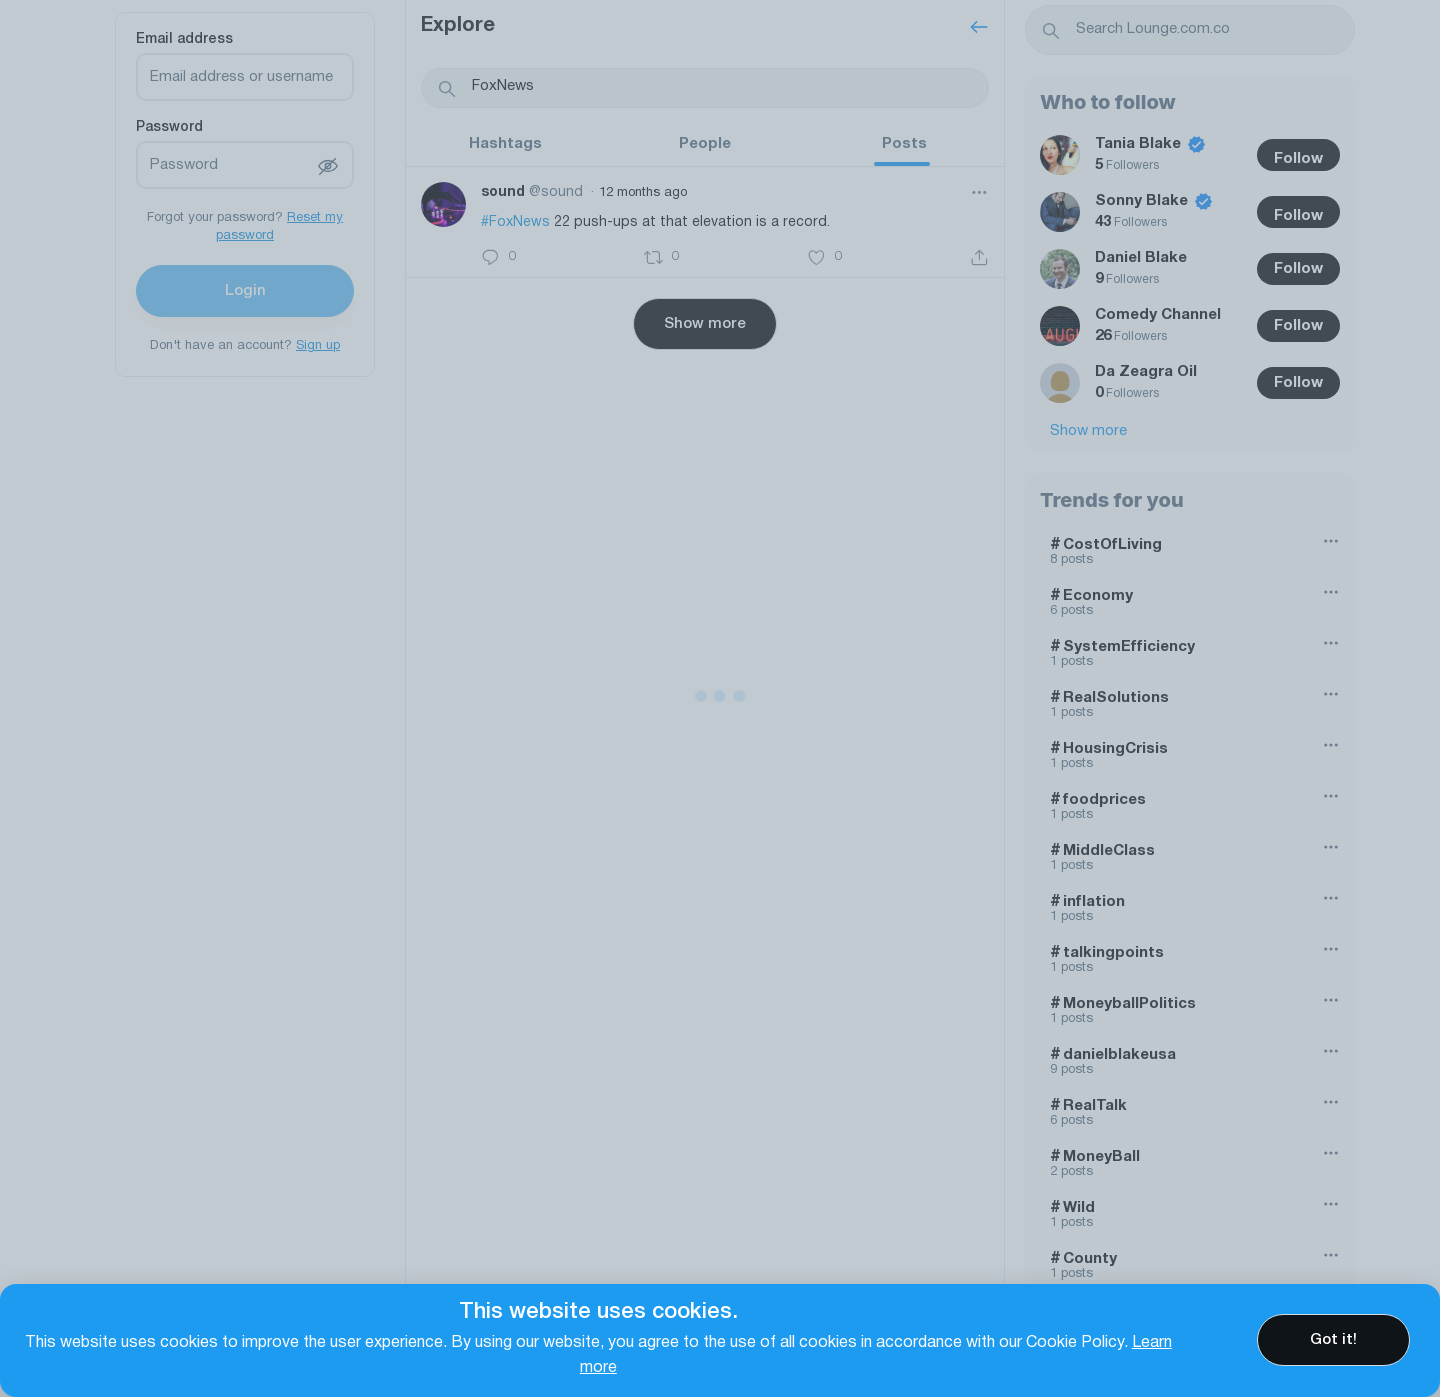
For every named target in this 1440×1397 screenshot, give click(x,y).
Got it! (1333, 1340)
